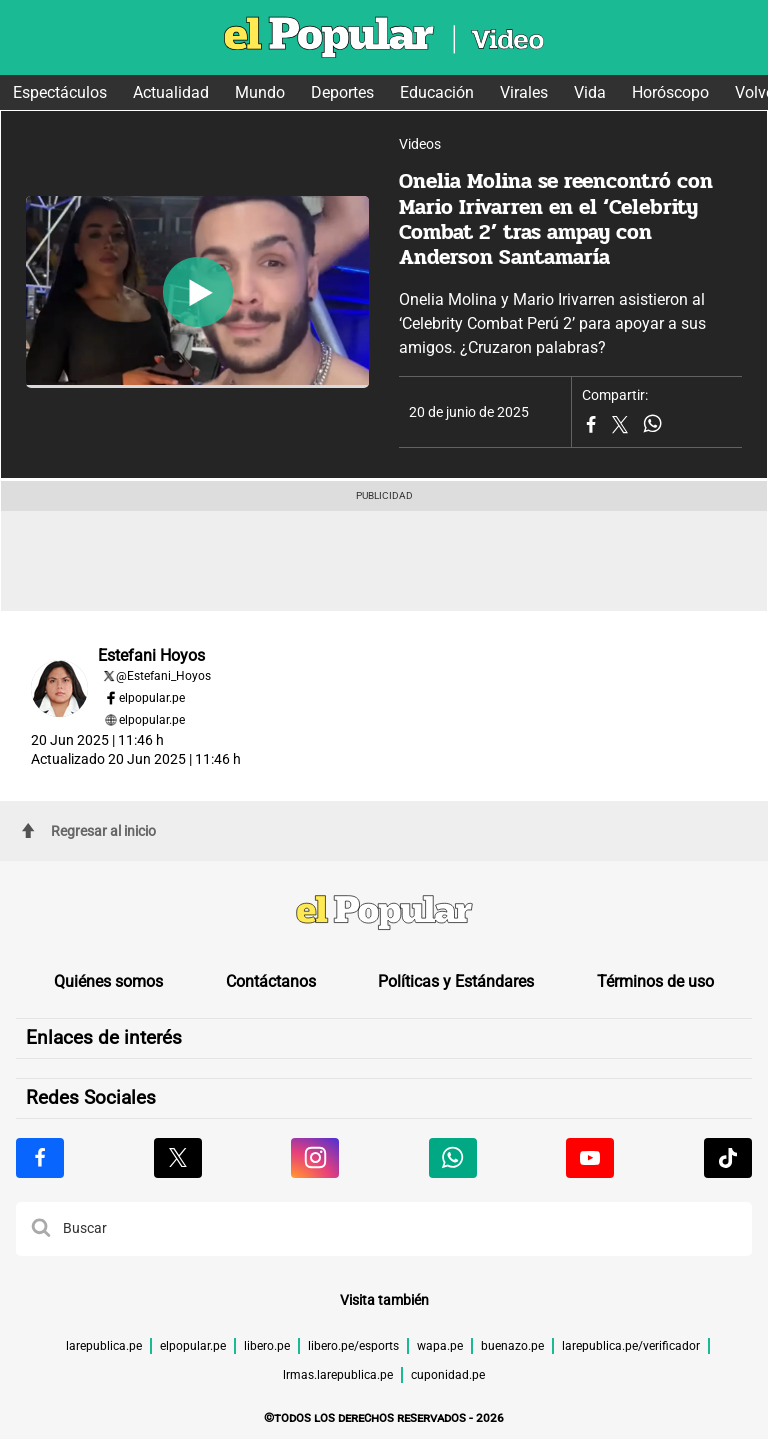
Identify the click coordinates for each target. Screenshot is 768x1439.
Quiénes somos (108, 981)
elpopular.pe (152, 698)
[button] (41, 1229)
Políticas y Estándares (456, 981)
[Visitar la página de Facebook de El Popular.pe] (40, 1158)
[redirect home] (384, 915)
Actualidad (171, 92)
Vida (590, 92)
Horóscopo (670, 92)
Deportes (342, 92)
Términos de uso (655, 981)
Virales (524, 92)
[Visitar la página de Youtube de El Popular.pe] (590, 1158)
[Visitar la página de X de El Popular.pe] (178, 1158)
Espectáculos (60, 92)
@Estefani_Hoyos (163, 676)
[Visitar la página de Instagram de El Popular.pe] (315, 1158)
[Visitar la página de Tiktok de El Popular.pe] (728, 1158)
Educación (437, 92)
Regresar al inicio (89, 831)
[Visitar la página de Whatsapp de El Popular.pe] (453, 1158)
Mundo (260, 92)
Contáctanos (271, 981)
